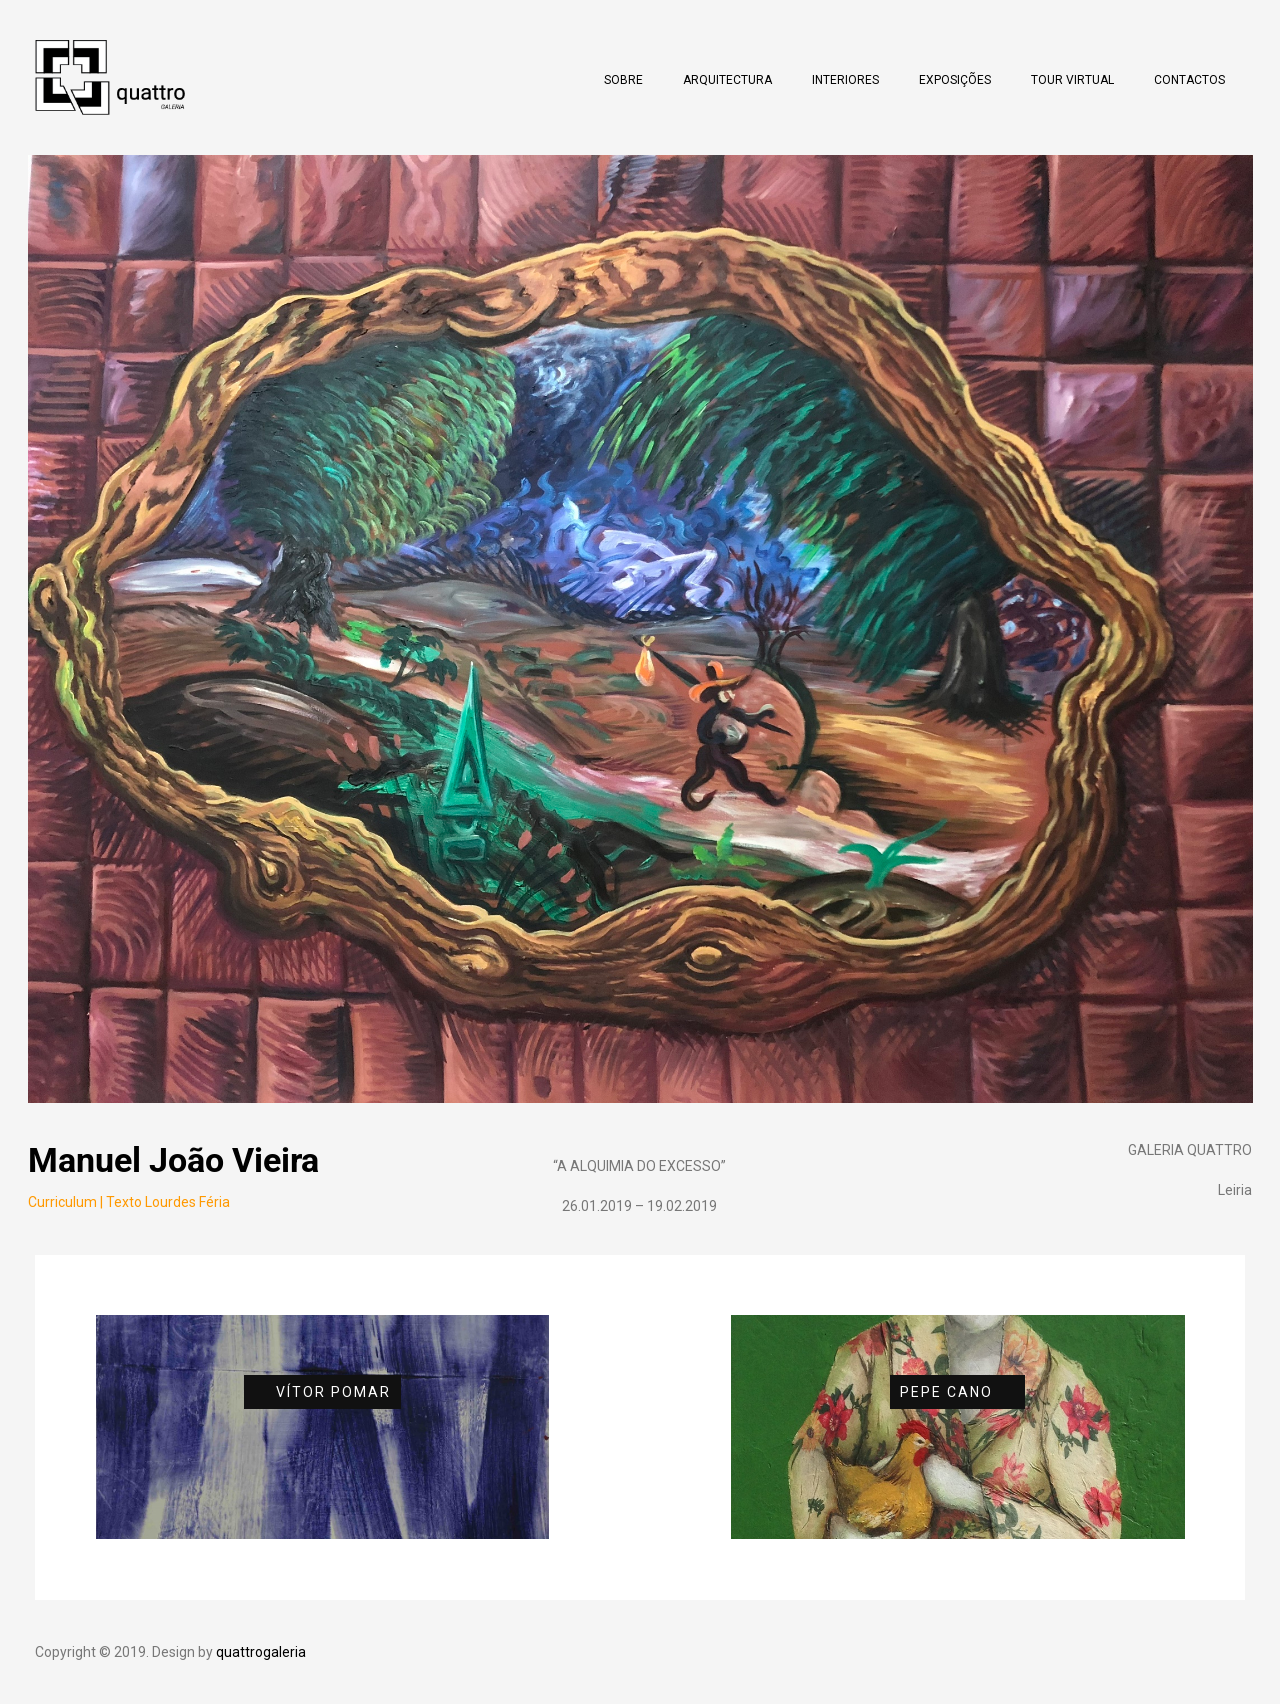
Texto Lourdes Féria (168, 1202)
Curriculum (62, 1202)
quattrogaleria (261, 1652)
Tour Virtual (1072, 80)
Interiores (845, 80)
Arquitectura (727, 80)
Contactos (1189, 80)
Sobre (623, 80)
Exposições (955, 80)
